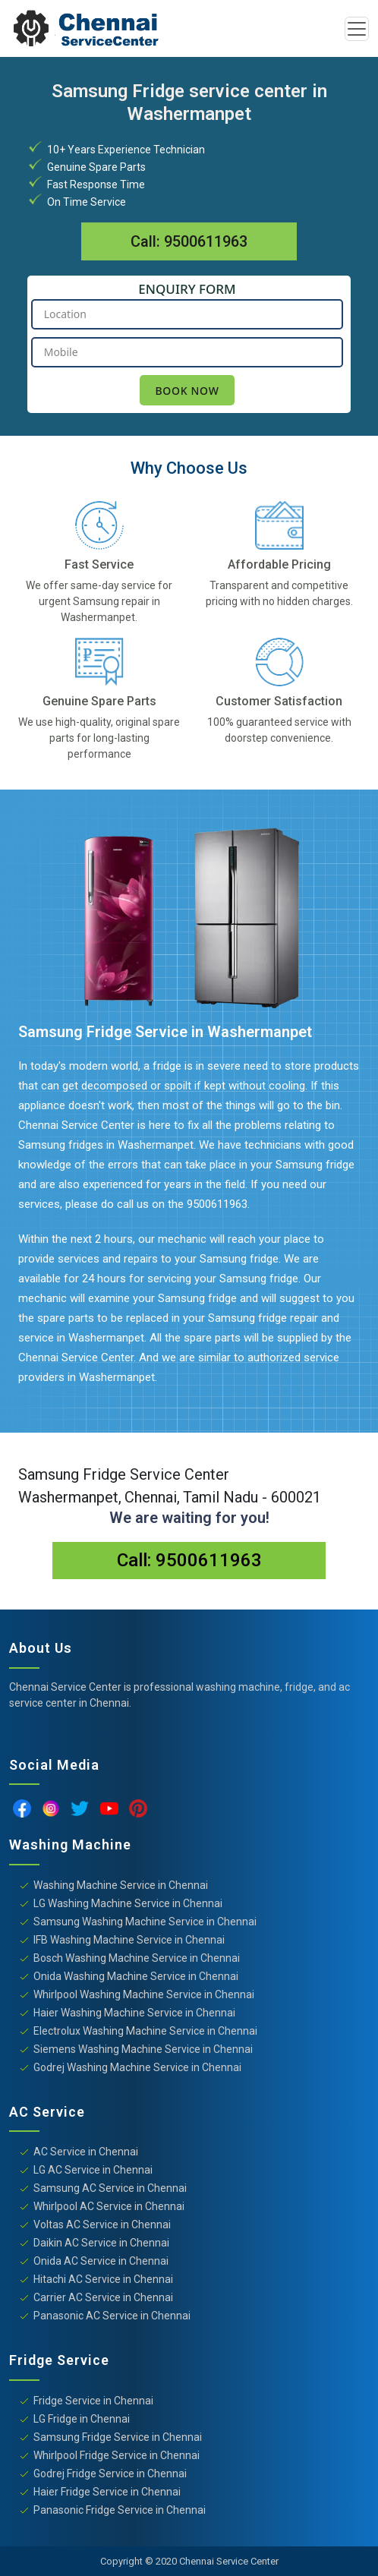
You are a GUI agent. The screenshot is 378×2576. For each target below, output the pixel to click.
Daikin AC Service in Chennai (101, 2243)
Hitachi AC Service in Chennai (103, 2279)
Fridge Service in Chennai (93, 2401)
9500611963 (205, 241)
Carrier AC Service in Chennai (103, 2297)
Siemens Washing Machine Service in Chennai (143, 2049)
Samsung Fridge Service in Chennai (117, 2437)
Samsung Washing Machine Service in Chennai (145, 1921)
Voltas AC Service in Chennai (102, 2224)
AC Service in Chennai (85, 2152)
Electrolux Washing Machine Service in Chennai (145, 2031)
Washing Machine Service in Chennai (120, 1885)
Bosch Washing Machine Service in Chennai (136, 1958)
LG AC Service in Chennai (93, 2170)
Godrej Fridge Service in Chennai (110, 2473)
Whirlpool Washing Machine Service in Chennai (143, 1994)
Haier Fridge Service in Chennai (107, 2492)
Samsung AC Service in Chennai (110, 2188)
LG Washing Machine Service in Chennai (127, 1903)
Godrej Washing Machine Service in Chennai (137, 2067)
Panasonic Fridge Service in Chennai (119, 2510)
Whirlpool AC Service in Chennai (108, 2206)
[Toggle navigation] (357, 29)
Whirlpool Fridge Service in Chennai (116, 2455)
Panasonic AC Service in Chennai (112, 2316)
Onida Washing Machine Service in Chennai (135, 1976)
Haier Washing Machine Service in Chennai (134, 2013)
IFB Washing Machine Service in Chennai (129, 1940)
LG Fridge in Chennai (81, 2419)
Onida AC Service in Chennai (101, 2261)
